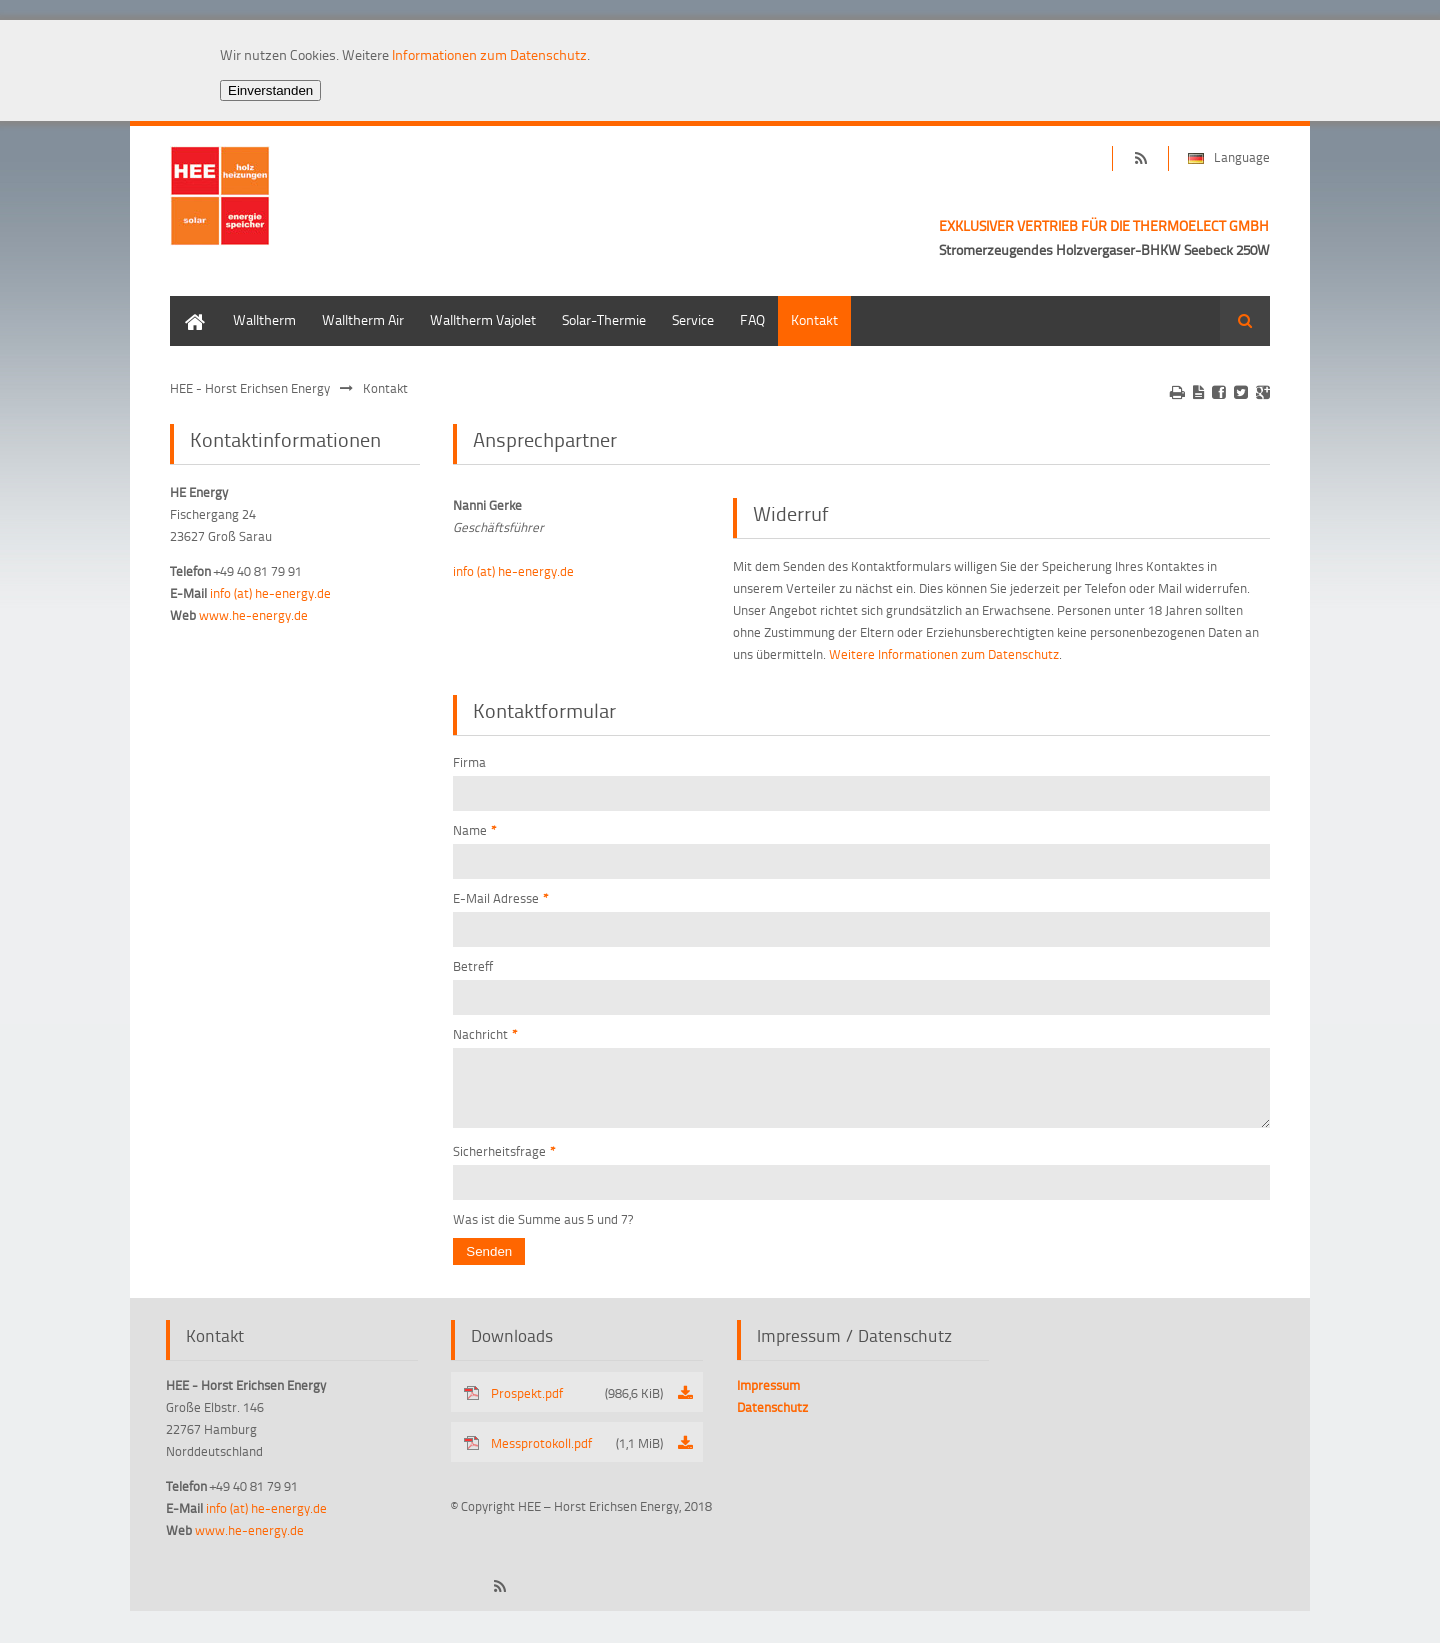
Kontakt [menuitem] (814, 319)
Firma (469, 762)
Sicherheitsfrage (504, 1163)
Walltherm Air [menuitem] (363, 319)
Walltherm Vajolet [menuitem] (483, 319)
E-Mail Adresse (501, 898)
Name (475, 830)
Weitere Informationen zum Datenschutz (944, 654)
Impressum (768, 1397)
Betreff (473, 966)
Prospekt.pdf (577, 1405)
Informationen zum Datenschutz (489, 54)
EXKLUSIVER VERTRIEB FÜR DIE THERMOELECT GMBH (1104, 225)
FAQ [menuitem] (752, 319)
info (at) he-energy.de (513, 571)
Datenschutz (772, 1419)
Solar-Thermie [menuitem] (604, 319)
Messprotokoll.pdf (577, 1455)
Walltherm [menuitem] (264, 319)
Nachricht (485, 1034)
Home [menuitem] (188, 305)
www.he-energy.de (253, 615)
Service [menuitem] (693, 319)
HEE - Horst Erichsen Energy (250, 388)
